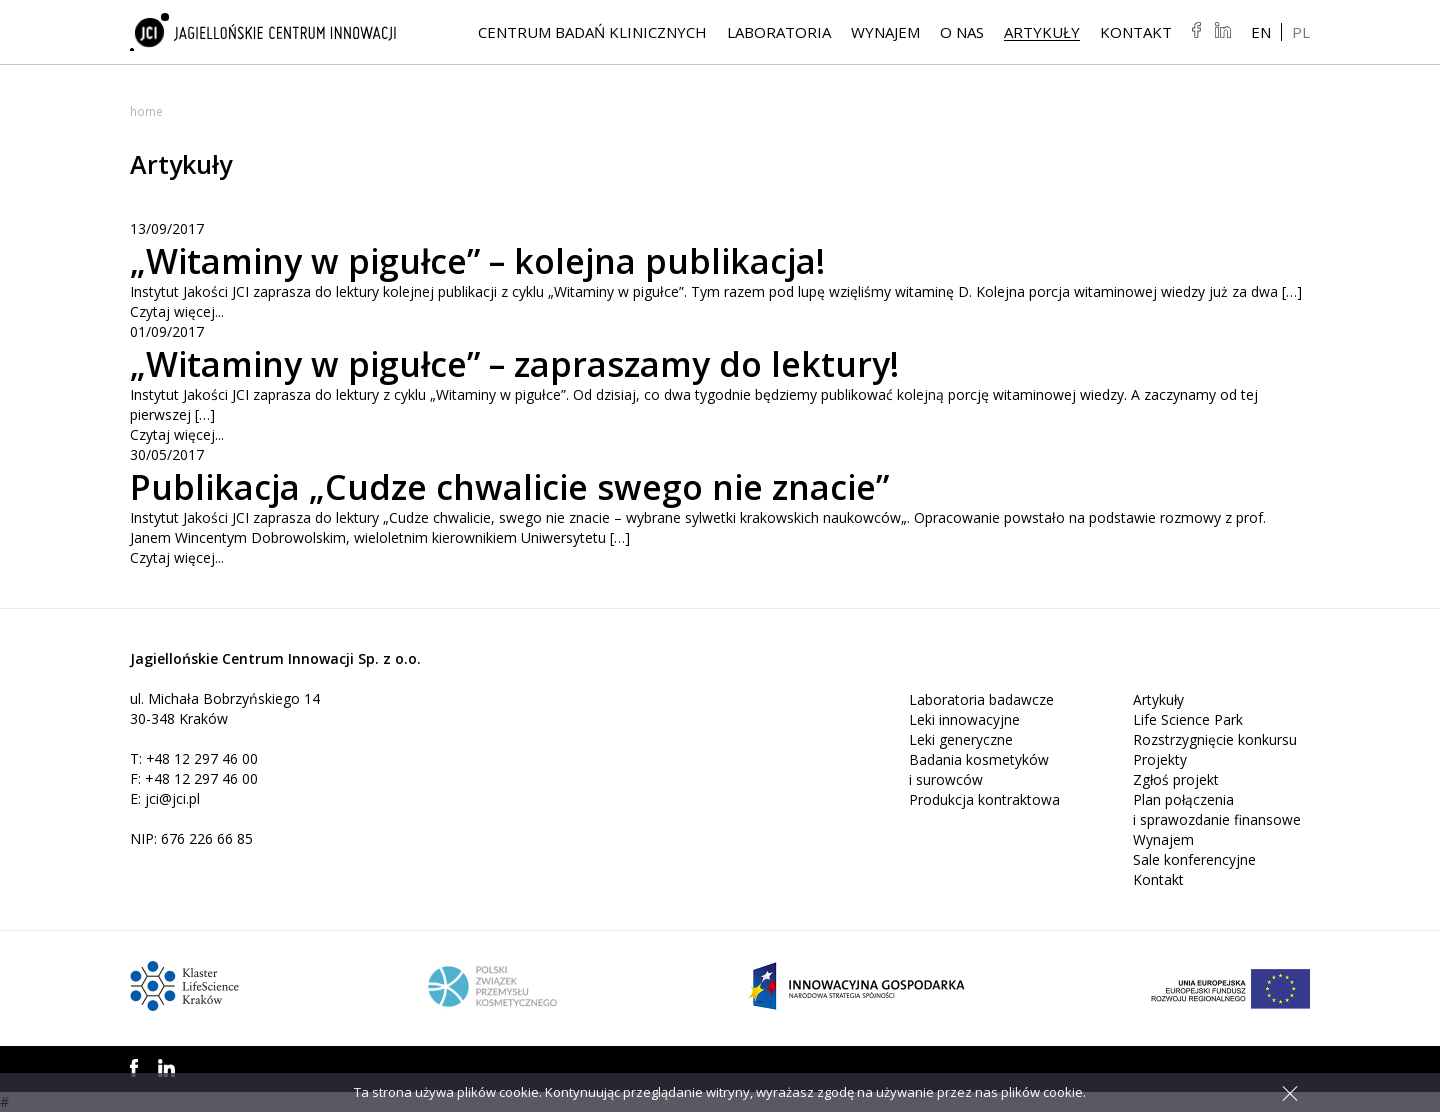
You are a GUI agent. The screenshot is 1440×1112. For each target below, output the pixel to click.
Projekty (1160, 759)
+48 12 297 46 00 (202, 758)
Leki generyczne (961, 739)
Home (146, 111)
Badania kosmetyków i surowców (979, 769)
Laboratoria (779, 33)
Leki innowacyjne (964, 719)
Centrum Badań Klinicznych (592, 33)
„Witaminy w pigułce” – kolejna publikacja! (495, 260)
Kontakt (1136, 33)
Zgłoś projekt (1176, 779)
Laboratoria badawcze (981, 699)
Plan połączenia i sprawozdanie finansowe (1217, 809)
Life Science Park (1188, 719)
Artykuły (1042, 33)
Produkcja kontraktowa (984, 799)
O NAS (962, 33)
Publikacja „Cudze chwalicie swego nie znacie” (528, 486)
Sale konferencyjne (1194, 859)
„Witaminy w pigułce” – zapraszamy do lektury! (534, 363)
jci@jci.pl (172, 798)
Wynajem (885, 33)
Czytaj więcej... (177, 311)
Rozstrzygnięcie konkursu (1215, 739)
